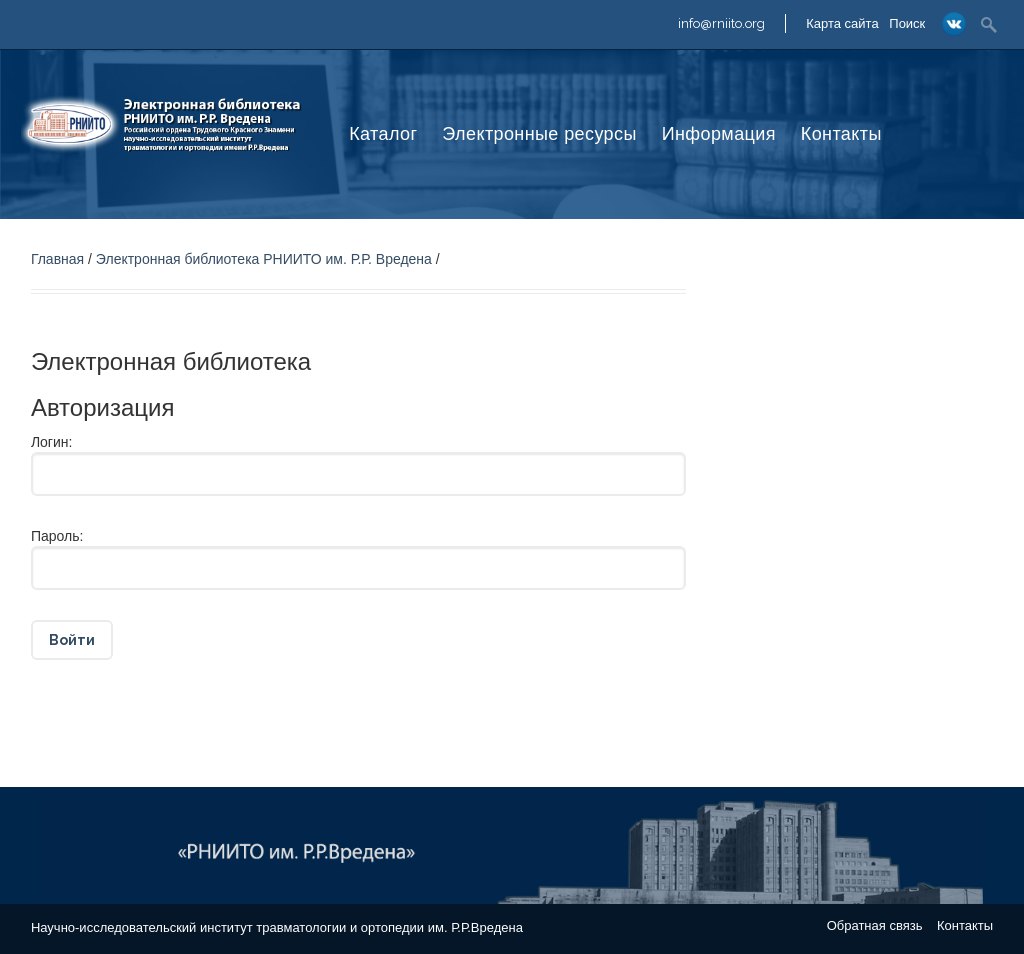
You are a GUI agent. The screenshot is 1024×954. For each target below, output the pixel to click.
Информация (719, 134)
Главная (57, 259)
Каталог (383, 134)
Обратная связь (875, 925)
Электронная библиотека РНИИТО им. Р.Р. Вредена (264, 259)
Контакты (841, 134)
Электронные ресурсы (539, 134)
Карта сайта (842, 23)
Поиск (907, 23)
